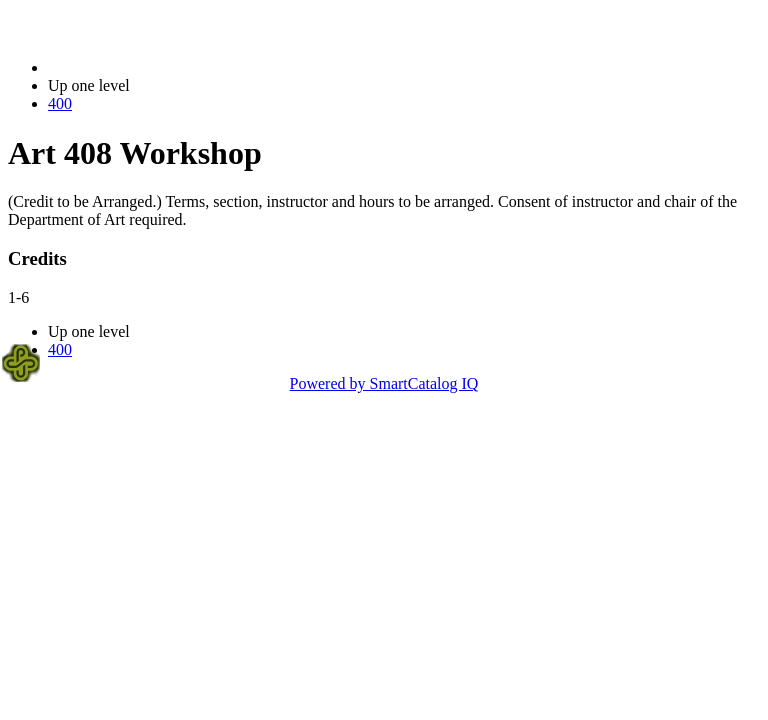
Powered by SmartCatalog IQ (384, 383)
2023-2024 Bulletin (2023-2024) (152, 67)
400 (60, 103)
